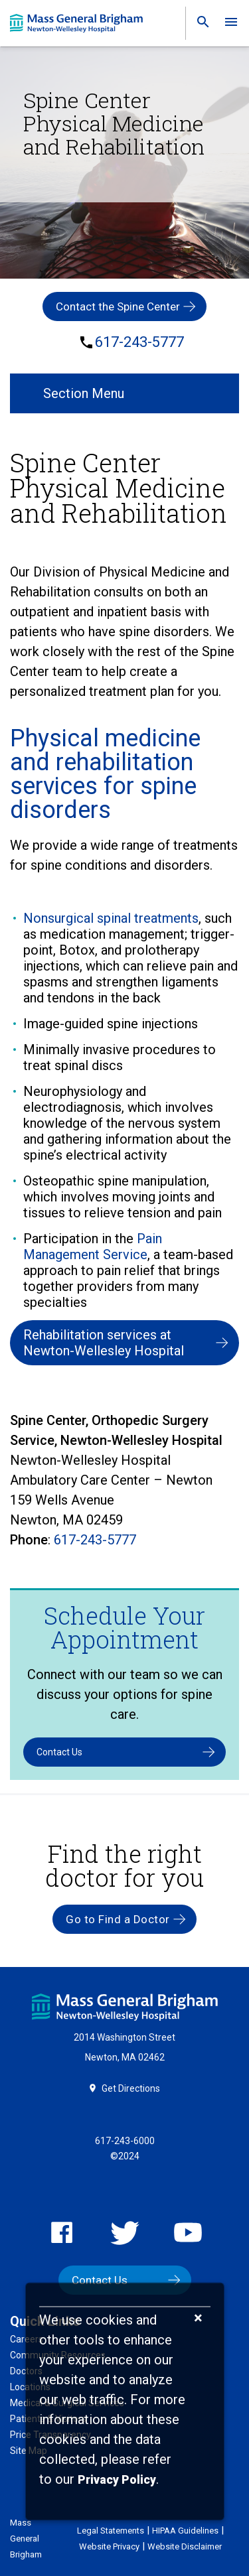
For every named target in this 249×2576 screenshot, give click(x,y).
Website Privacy (109, 2546)
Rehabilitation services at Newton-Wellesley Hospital (103, 1343)
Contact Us (59, 1752)
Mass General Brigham (26, 2538)
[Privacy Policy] (117, 2480)
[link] (199, 25)
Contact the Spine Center (118, 306)
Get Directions (131, 2088)
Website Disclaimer (184, 2546)
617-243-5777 (139, 342)
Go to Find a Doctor (118, 1919)
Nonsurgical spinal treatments (111, 918)
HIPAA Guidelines (185, 2531)
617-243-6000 (125, 2140)
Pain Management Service (92, 1246)
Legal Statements (110, 2531)
